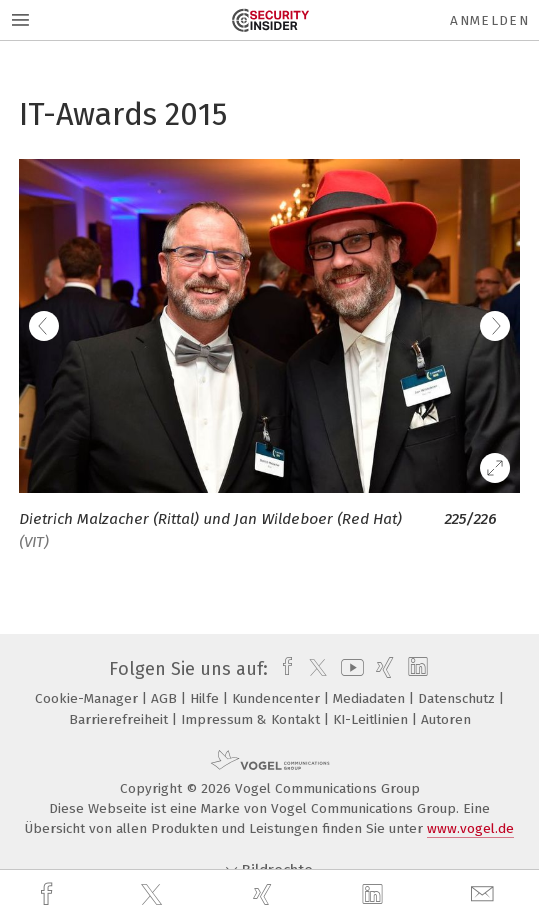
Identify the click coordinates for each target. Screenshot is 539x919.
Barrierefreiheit (120, 719)
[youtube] (349, 669)
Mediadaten (371, 698)
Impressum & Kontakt (252, 719)
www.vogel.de (470, 828)
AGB (166, 698)
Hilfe (206, 698)
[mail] (485, 894)
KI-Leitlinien (372, 719)
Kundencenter (278, 698)
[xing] (265, 894)
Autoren (446, 719)
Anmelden (489, 20)
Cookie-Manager (88, 698)
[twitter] (154, 895)
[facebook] (49, 894)
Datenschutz (458, 698)
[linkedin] (375, 895)
